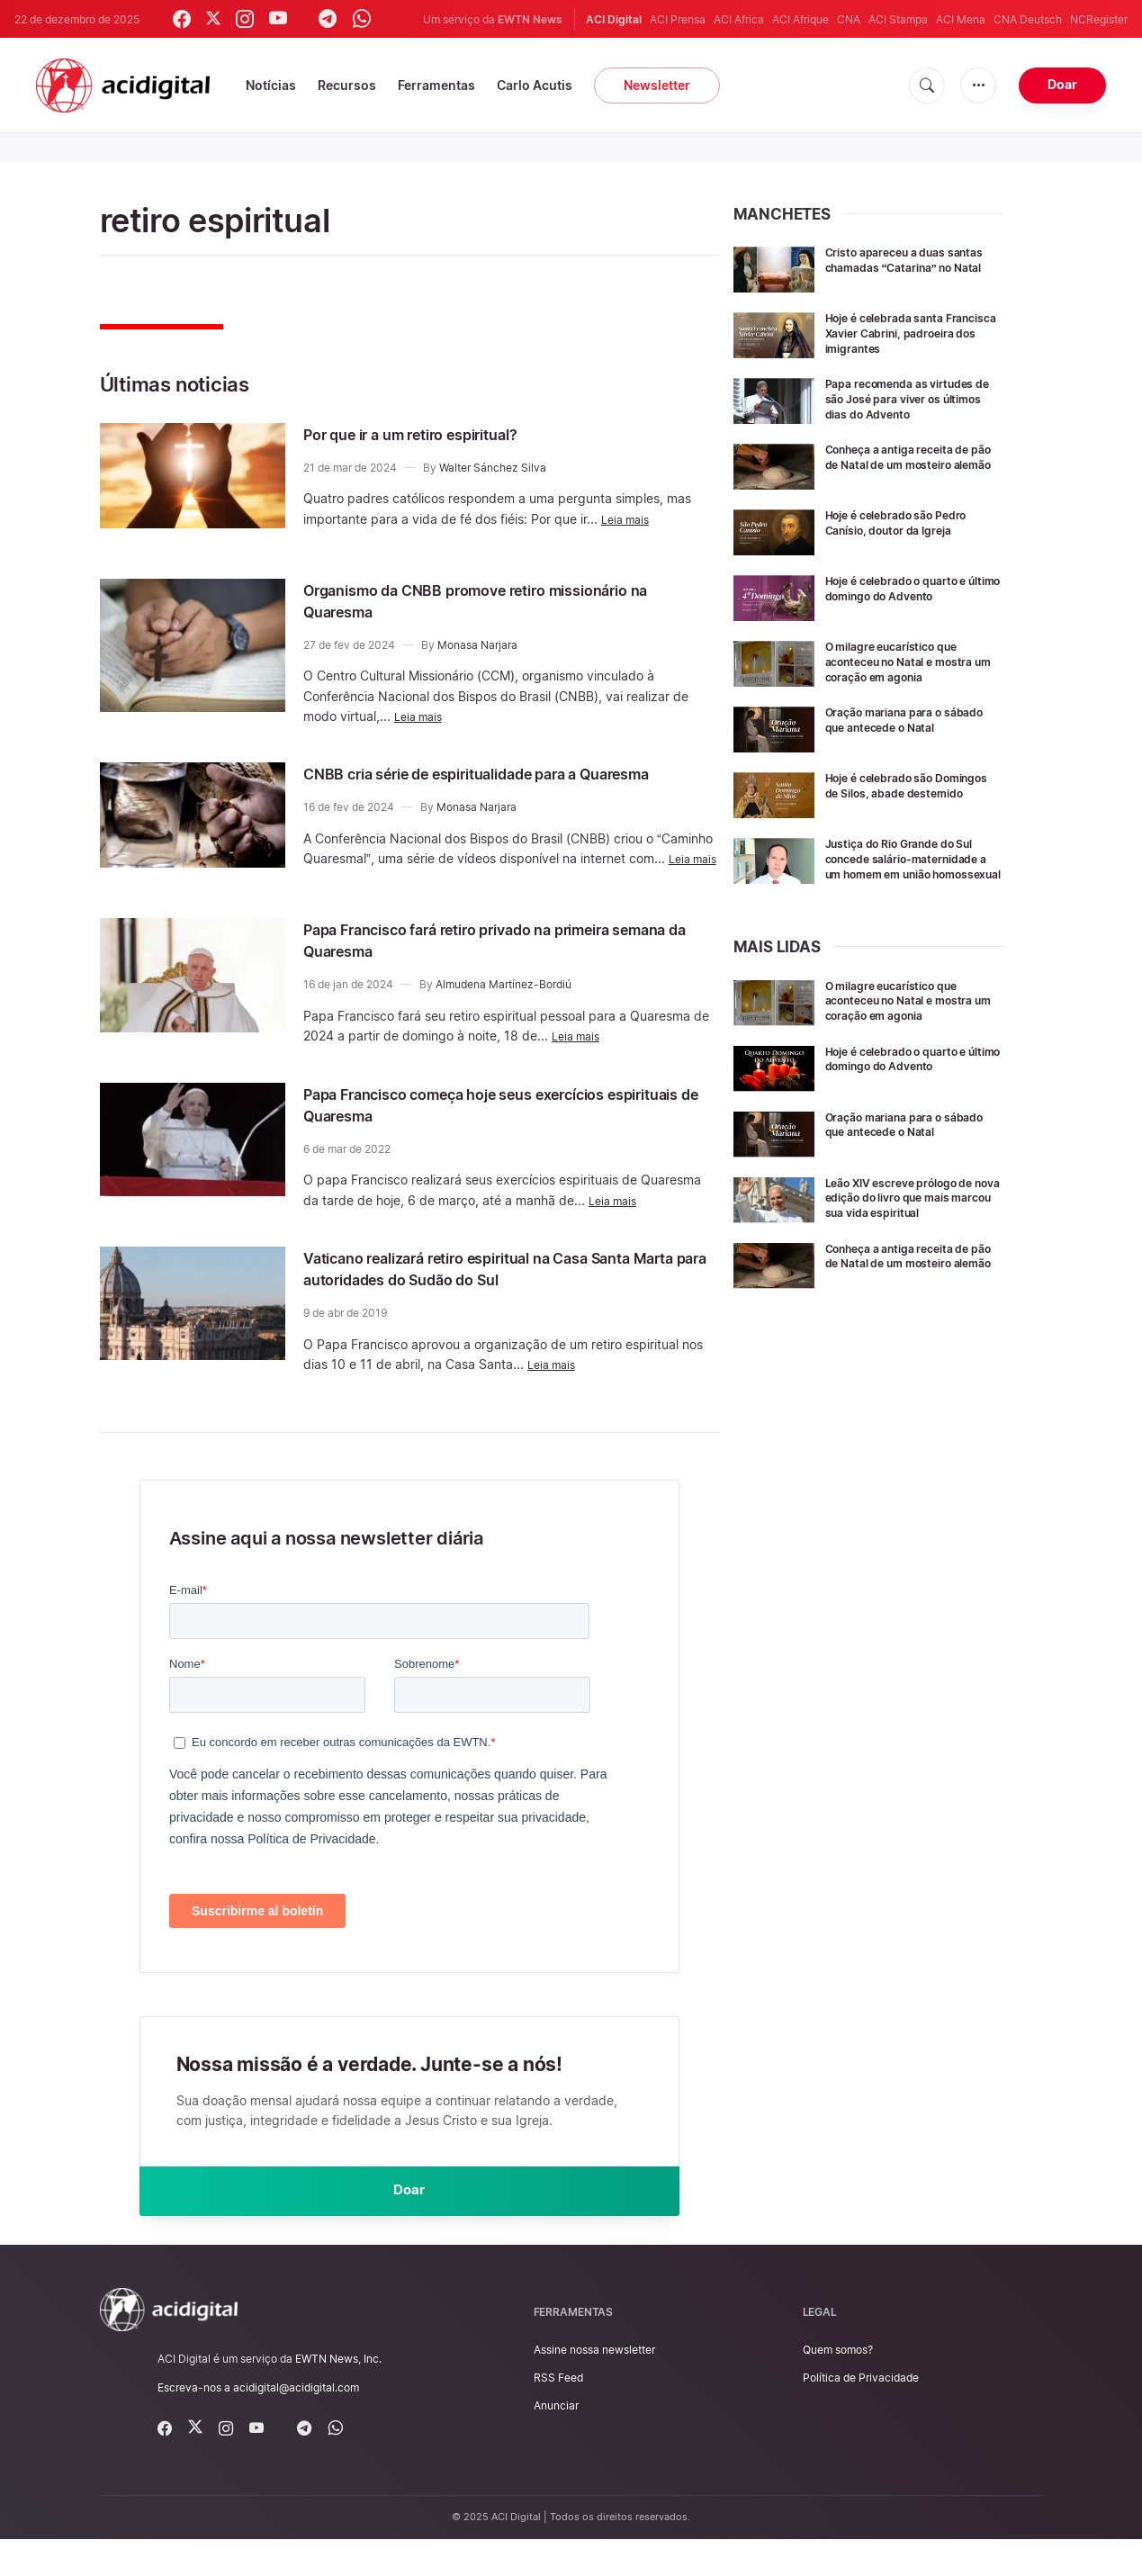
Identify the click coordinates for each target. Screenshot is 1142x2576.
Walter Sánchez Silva (492, 467)
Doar (1062, 84)
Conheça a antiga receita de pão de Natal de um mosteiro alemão (910, 464)
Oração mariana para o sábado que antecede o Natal (911, 719)
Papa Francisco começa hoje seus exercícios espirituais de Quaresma (494, 1132)
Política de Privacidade (861, 2414)
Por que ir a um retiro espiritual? (438, 434)
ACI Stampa (898, 19)
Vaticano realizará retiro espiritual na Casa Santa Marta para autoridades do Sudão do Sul (508, 1297)
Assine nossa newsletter (594, 2386)
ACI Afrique (800, 19)
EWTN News (530, 19)
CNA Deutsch (1028, 19)
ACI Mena (960, 19)
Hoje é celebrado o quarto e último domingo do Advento (909, 587)
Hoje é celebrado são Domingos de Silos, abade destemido (903, 792)
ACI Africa (739, 19)
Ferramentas (436, 85)
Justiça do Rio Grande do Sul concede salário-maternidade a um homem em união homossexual (911, 865)
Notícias (271, 85)
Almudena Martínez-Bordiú (503, 1013)
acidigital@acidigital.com (296, 2424)
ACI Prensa (678, 19)
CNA (848, 19)
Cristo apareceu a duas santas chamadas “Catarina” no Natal (911, 267)
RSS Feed (558, 2414)
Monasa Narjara (477, 645)
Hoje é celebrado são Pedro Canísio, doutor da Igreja (907, 522)
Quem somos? (838, 2386)
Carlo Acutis (534, 85)
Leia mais (628, 519)
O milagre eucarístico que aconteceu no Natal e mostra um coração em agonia (910, 661)
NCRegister (1099, 19)
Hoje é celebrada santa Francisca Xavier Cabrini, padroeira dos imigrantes (901, 333)
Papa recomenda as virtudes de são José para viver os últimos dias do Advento (910, 398)
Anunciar (556, 2442)
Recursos (347, 85)
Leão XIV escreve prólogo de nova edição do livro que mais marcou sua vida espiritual (911, 1217)
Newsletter (657, 85)
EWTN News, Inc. (338, 2395)
